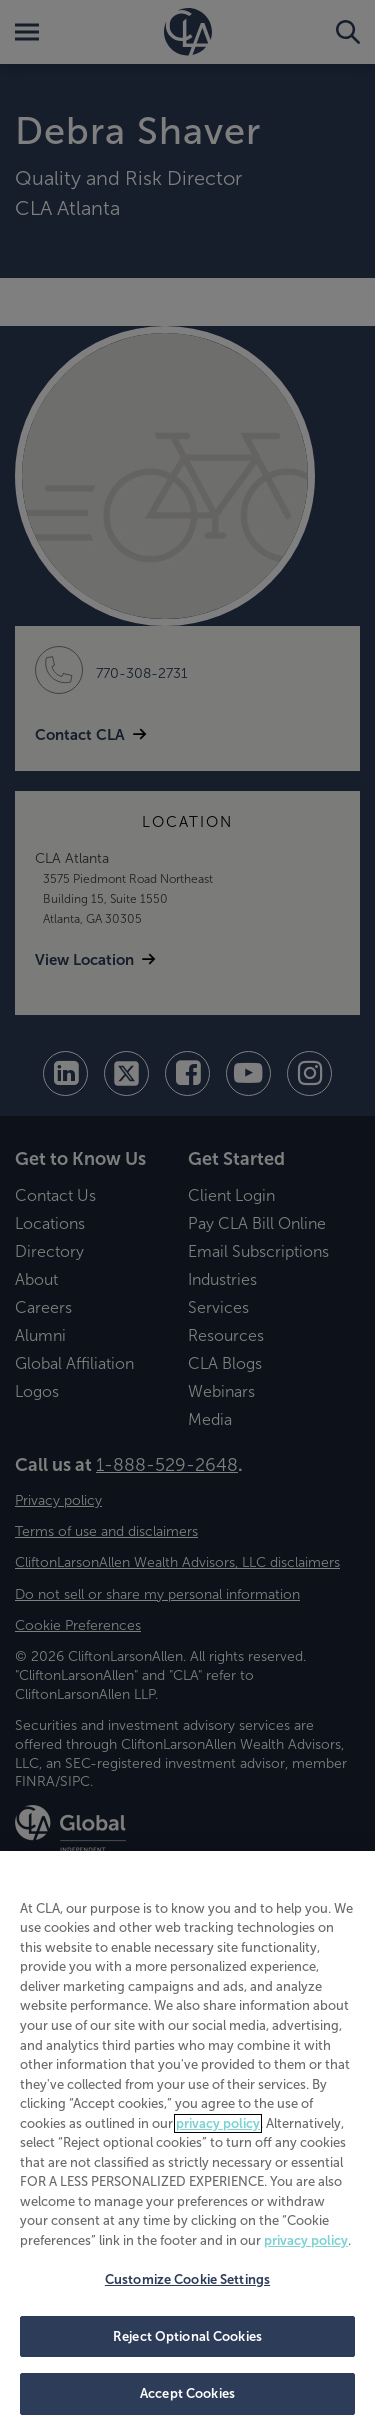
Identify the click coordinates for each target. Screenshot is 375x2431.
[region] (187, 2141)
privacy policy (218, 2123)
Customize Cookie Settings (187, 2279)
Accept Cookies (187, 2393)
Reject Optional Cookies (187, 2336)
